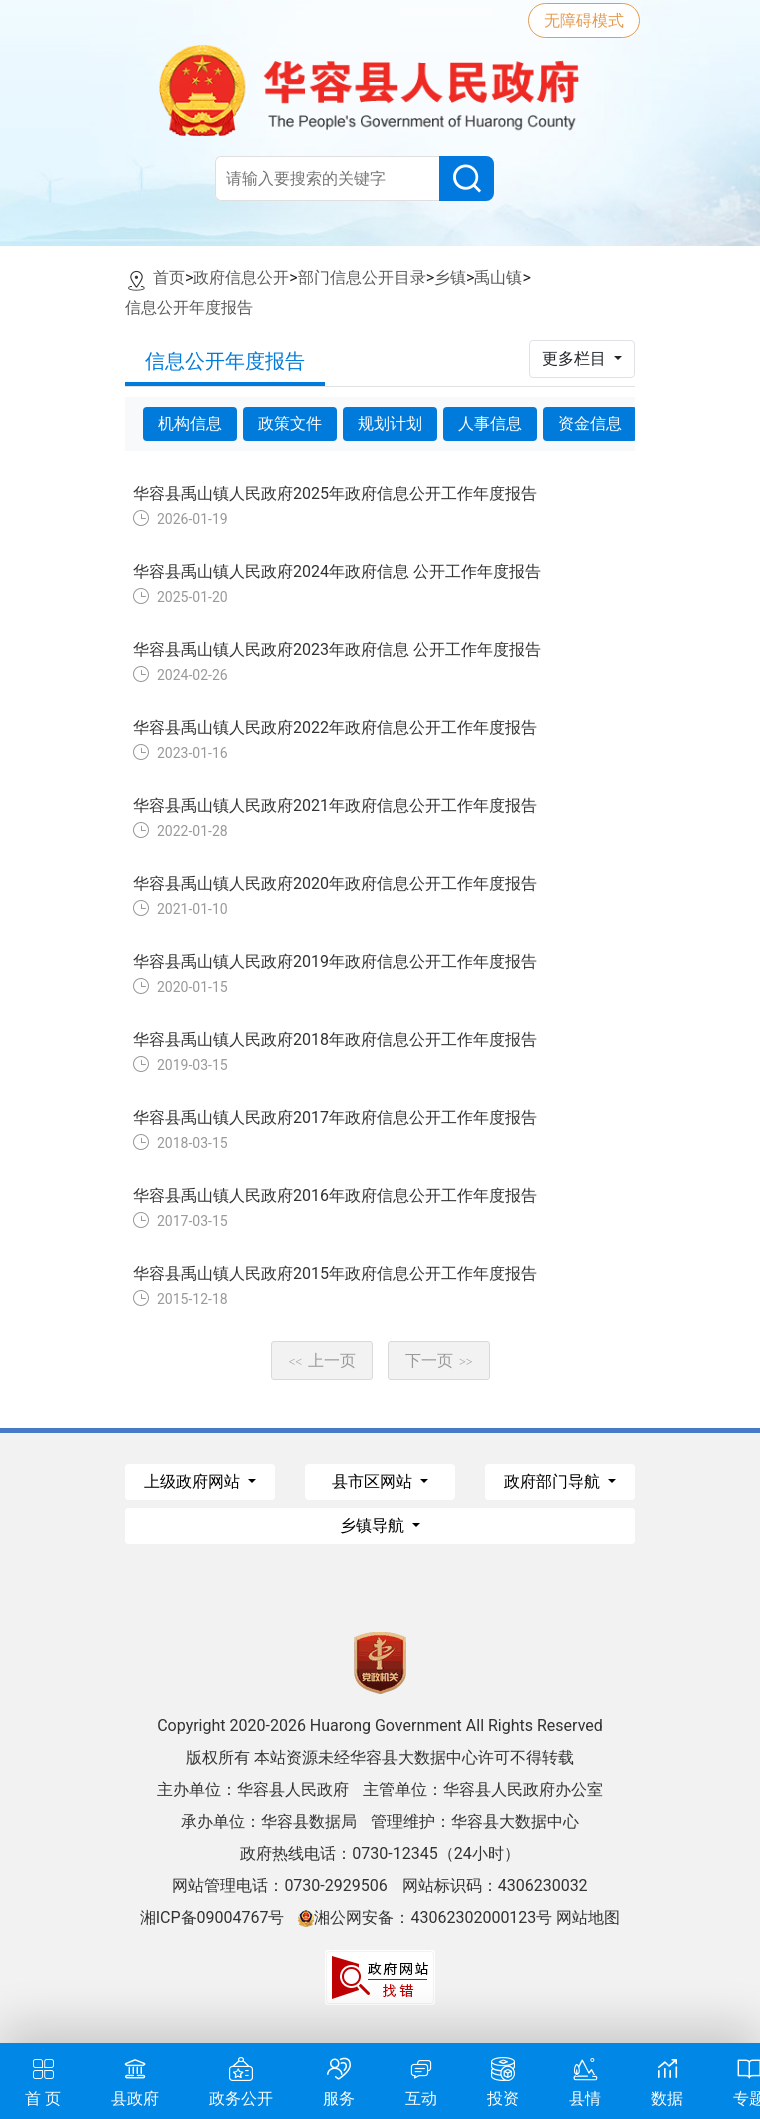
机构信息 (190, 423)
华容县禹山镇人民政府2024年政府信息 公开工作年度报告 (337, 571)
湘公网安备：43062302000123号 (425, 1917)
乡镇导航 (374, 1525)
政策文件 (290, 423)
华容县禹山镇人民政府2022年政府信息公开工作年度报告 (335, 727)
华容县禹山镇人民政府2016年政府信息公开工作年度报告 (335, 1195)
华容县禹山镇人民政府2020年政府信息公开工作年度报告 (335, 883)
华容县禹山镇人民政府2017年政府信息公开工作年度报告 (335, 1117)
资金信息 (590, 423)
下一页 (439, 1360)
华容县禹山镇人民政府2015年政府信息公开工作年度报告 (335, 1273)
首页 (169, 277)
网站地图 (588, 1917)
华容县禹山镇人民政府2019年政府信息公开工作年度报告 (335, 961)
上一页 (322, 1360)
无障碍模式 (584, 20)
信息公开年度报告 (189, 307)
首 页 (43, 2079)
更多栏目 (576, 358)
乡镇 (450, 277)
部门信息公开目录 (362, 277)
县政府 (135, 2079)
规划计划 (390, 423)
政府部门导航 (554, 1481)
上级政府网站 (194, 1481)
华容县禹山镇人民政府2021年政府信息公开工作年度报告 (335, 805)
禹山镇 (498, 277)
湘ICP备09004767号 (212, 1917)
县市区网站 (374, 1481)
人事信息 (490, 423)
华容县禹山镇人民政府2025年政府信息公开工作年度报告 (335, 493)
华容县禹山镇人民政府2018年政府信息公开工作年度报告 (335, 1039)
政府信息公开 (241, 277)
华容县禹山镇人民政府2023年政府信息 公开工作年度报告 (337, 649)
